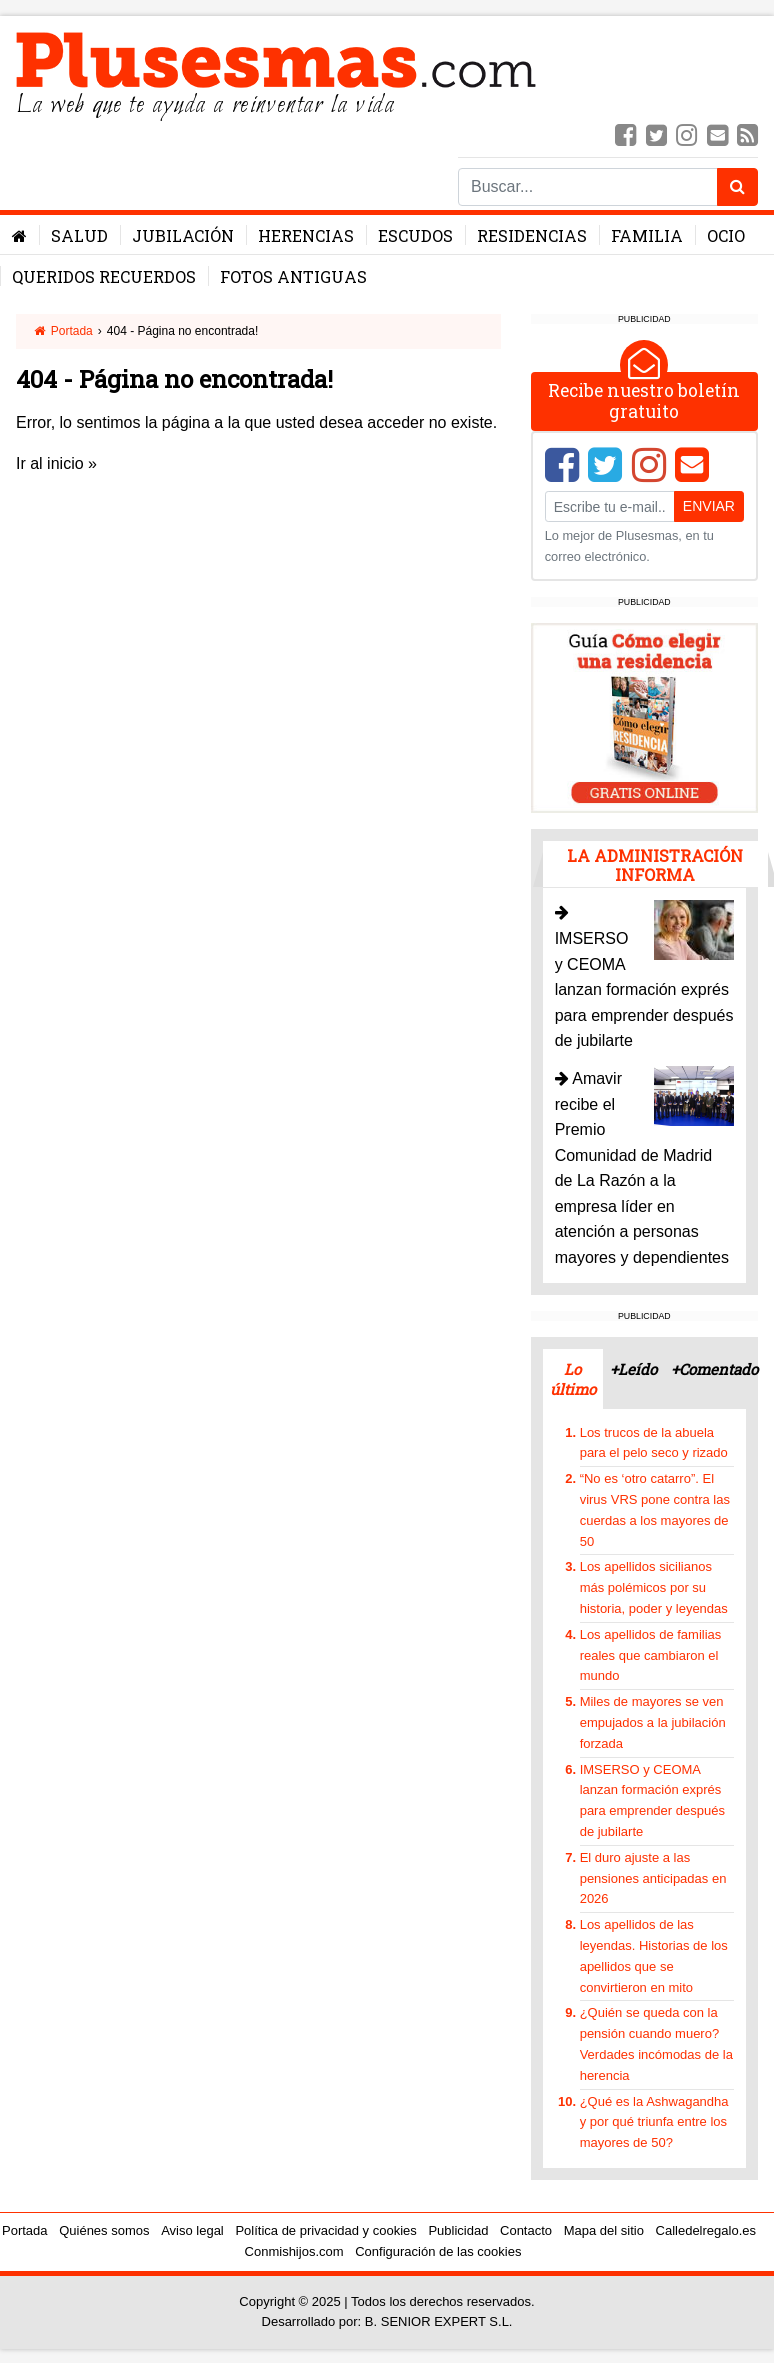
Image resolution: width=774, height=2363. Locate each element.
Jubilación (183, 235)
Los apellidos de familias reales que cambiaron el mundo (651, 1655)
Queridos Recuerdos (104, 276)
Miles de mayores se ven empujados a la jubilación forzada (653, 1722)
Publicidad (458, 2230)
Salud (79, 235)
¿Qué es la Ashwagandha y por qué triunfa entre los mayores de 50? (654, 2122)
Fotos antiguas (293, 276)
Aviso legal (192, 2230)
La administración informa (655, 865)
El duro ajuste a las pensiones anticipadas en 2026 (653, 1878)
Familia (647, 235)
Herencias (306, 235)
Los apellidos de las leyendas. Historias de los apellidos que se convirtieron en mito (654, 1955)
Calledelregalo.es (706, 2230)
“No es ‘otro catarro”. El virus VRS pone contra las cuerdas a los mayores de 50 (655, 1509)
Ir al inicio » (56, 463)
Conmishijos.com (294, 2251)
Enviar (709, 506)
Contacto (526, 2230)
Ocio (726, 235)
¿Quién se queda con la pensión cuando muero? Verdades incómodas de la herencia (656, 2043)
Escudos (415, 235)
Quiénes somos (104, 2230)
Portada (62, 331)
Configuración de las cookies (438, 2251)
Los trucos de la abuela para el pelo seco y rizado (654, 1443)
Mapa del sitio (604, 2230)
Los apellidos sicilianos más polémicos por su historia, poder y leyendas (654, 1587)
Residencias (532, 235)
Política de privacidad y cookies (325, 2230)
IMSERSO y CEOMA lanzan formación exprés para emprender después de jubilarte (652, 1800)
